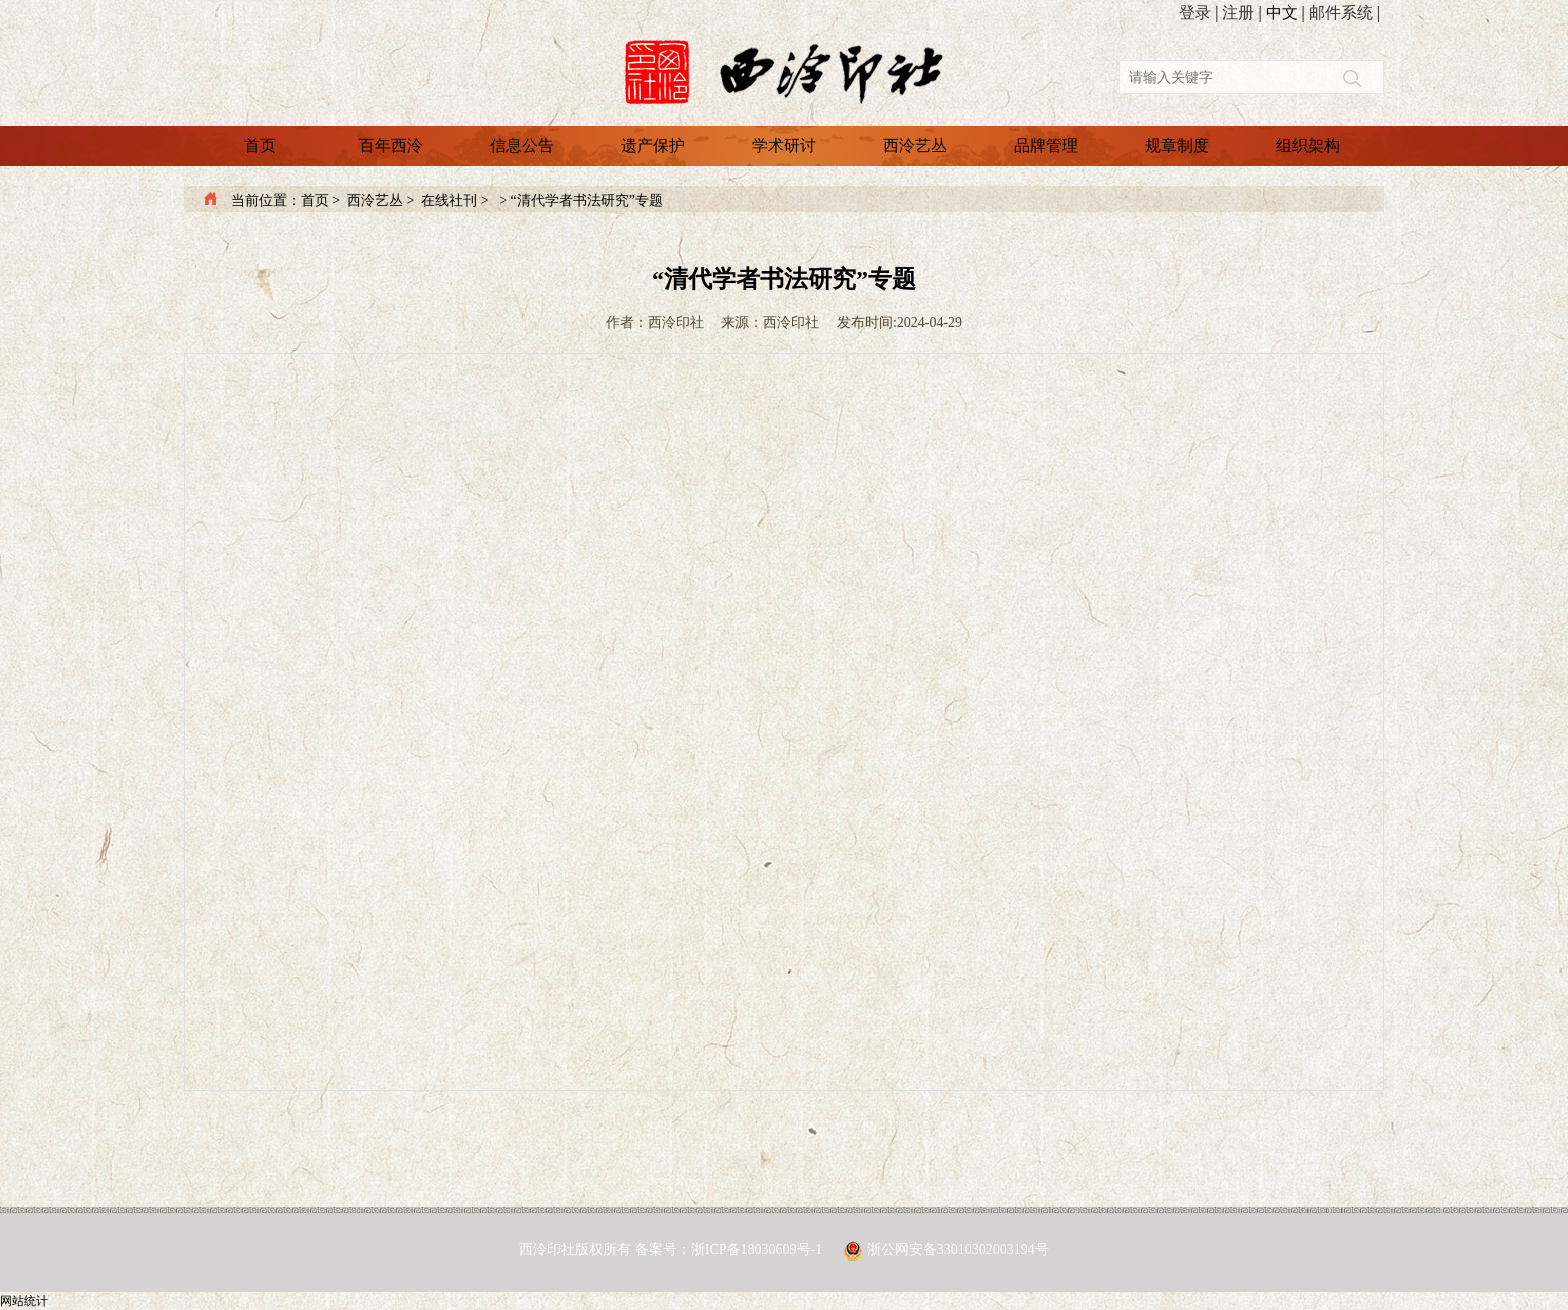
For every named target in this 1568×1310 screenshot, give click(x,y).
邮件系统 (1341, 12)
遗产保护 (653, 145)
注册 (1238, 12)
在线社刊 (449, 200)
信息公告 (522, 145)
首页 (260, 145)
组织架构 (1308, 145)
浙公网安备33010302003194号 (958, 1249)
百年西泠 (391, 145)
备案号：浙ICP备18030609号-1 (730, 1249)
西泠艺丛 (915, 145)
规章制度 (1177, 145)
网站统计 (24, 1301)
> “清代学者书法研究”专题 (579, 200)
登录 (1195, 12)
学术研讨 (784, 145)
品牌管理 (1046, 145)
